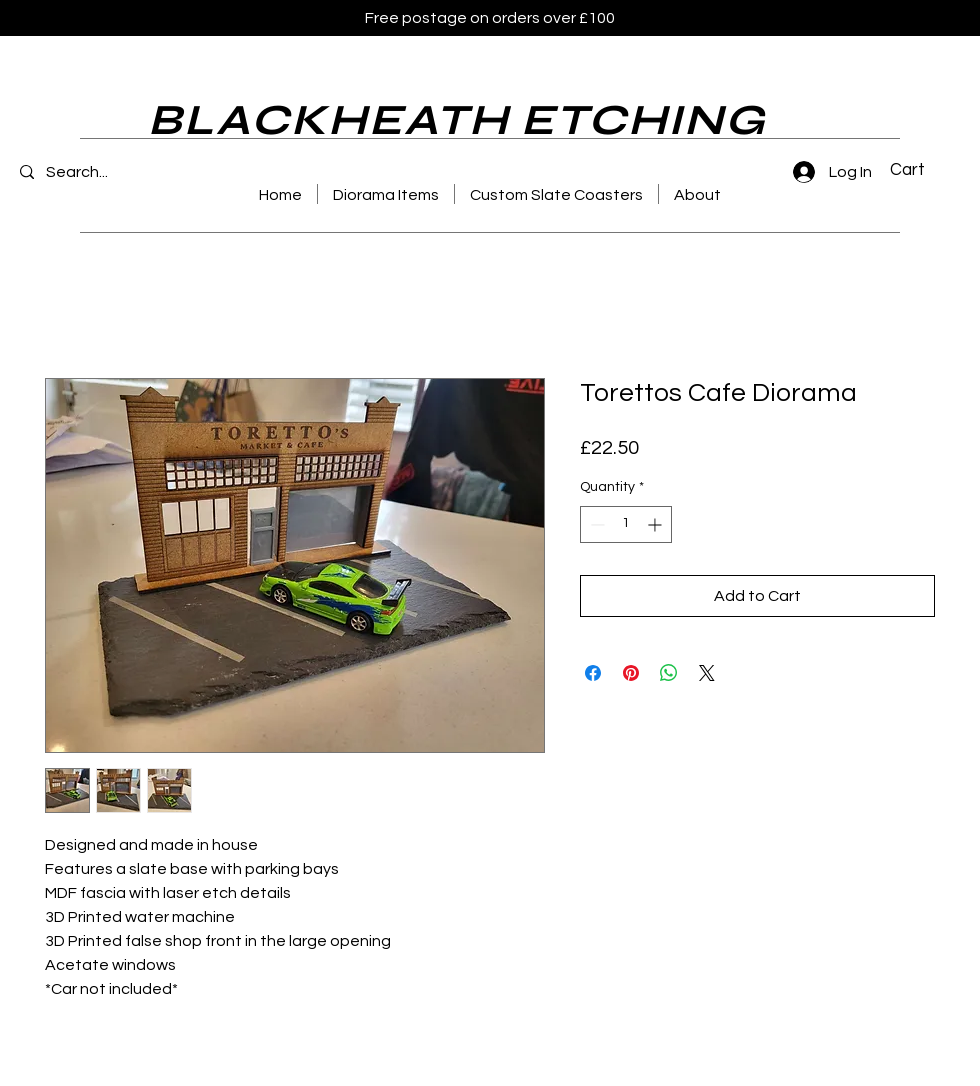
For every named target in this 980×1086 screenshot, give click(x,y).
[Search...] (103, 171)
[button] (919, 169)
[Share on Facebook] (593, 673)
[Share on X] (707, 673)
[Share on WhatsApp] (669, 673)
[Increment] (656, 524)
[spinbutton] (626, 524)
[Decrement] (595, 524)
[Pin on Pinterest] (631, 673)
